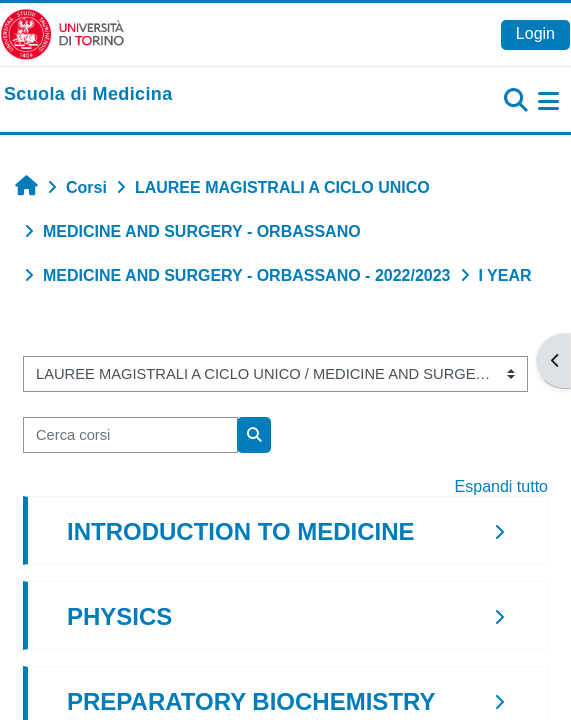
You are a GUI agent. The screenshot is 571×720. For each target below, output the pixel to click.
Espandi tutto (501, 486)
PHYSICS (119, 616)
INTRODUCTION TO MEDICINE (241, 531)
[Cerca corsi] (130, 435)
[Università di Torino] (62, 33)
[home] (88, 95)
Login (535, 33)
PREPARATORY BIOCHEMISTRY (251, 701)
